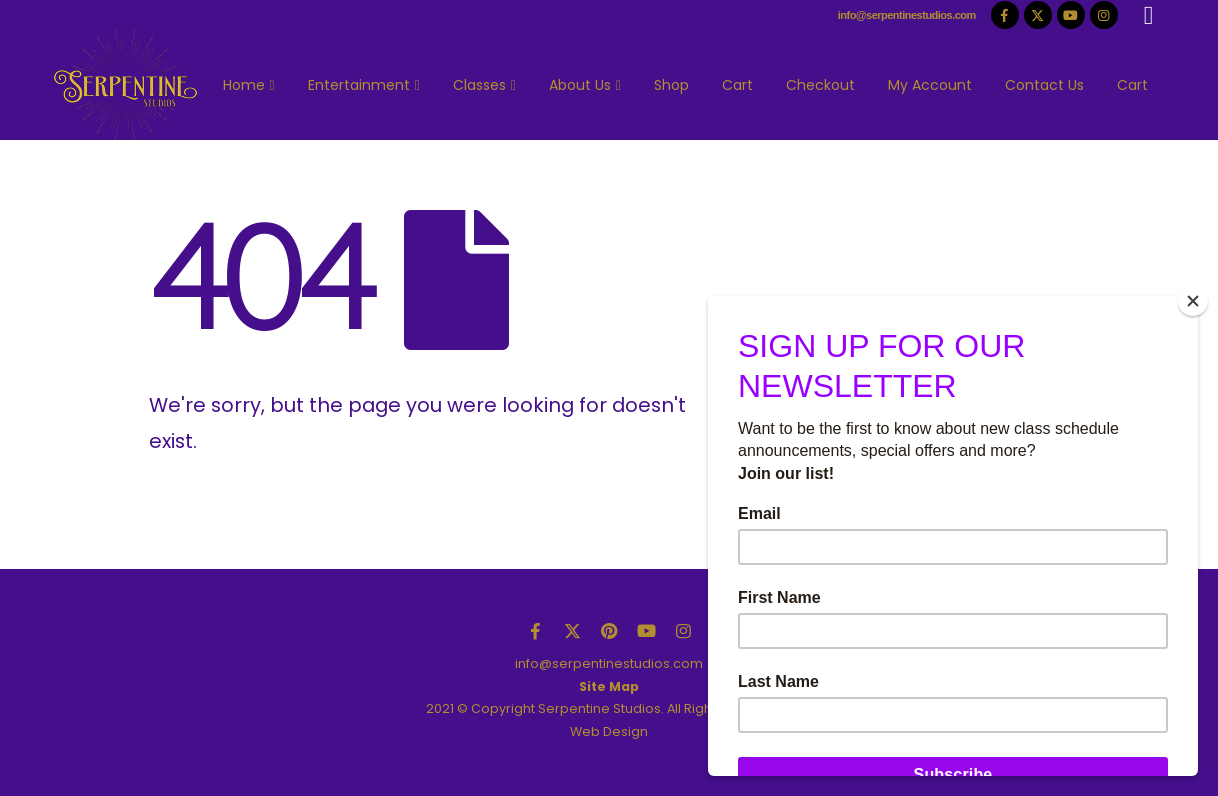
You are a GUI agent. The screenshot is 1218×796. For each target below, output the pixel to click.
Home (244, 85)
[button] (1148, 15)
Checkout (820, 85)
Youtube (646, 631)
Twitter (572, 631)
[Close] (1193, 301)
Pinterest (609, 631)
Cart (737, 85)
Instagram (683, 631)
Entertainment (359, 85)
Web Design (609, 731)
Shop (671, 85)
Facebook (535, 631)
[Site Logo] (125, 85)
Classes (479, 85)
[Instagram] (1104, 15)
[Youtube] (1071, 15)
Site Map (609, 686)
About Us (580, 85)
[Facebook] (1005, 15)
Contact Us (1044, 85)
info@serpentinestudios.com (907, 15)
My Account (930, 85)
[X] (1038, 15)
